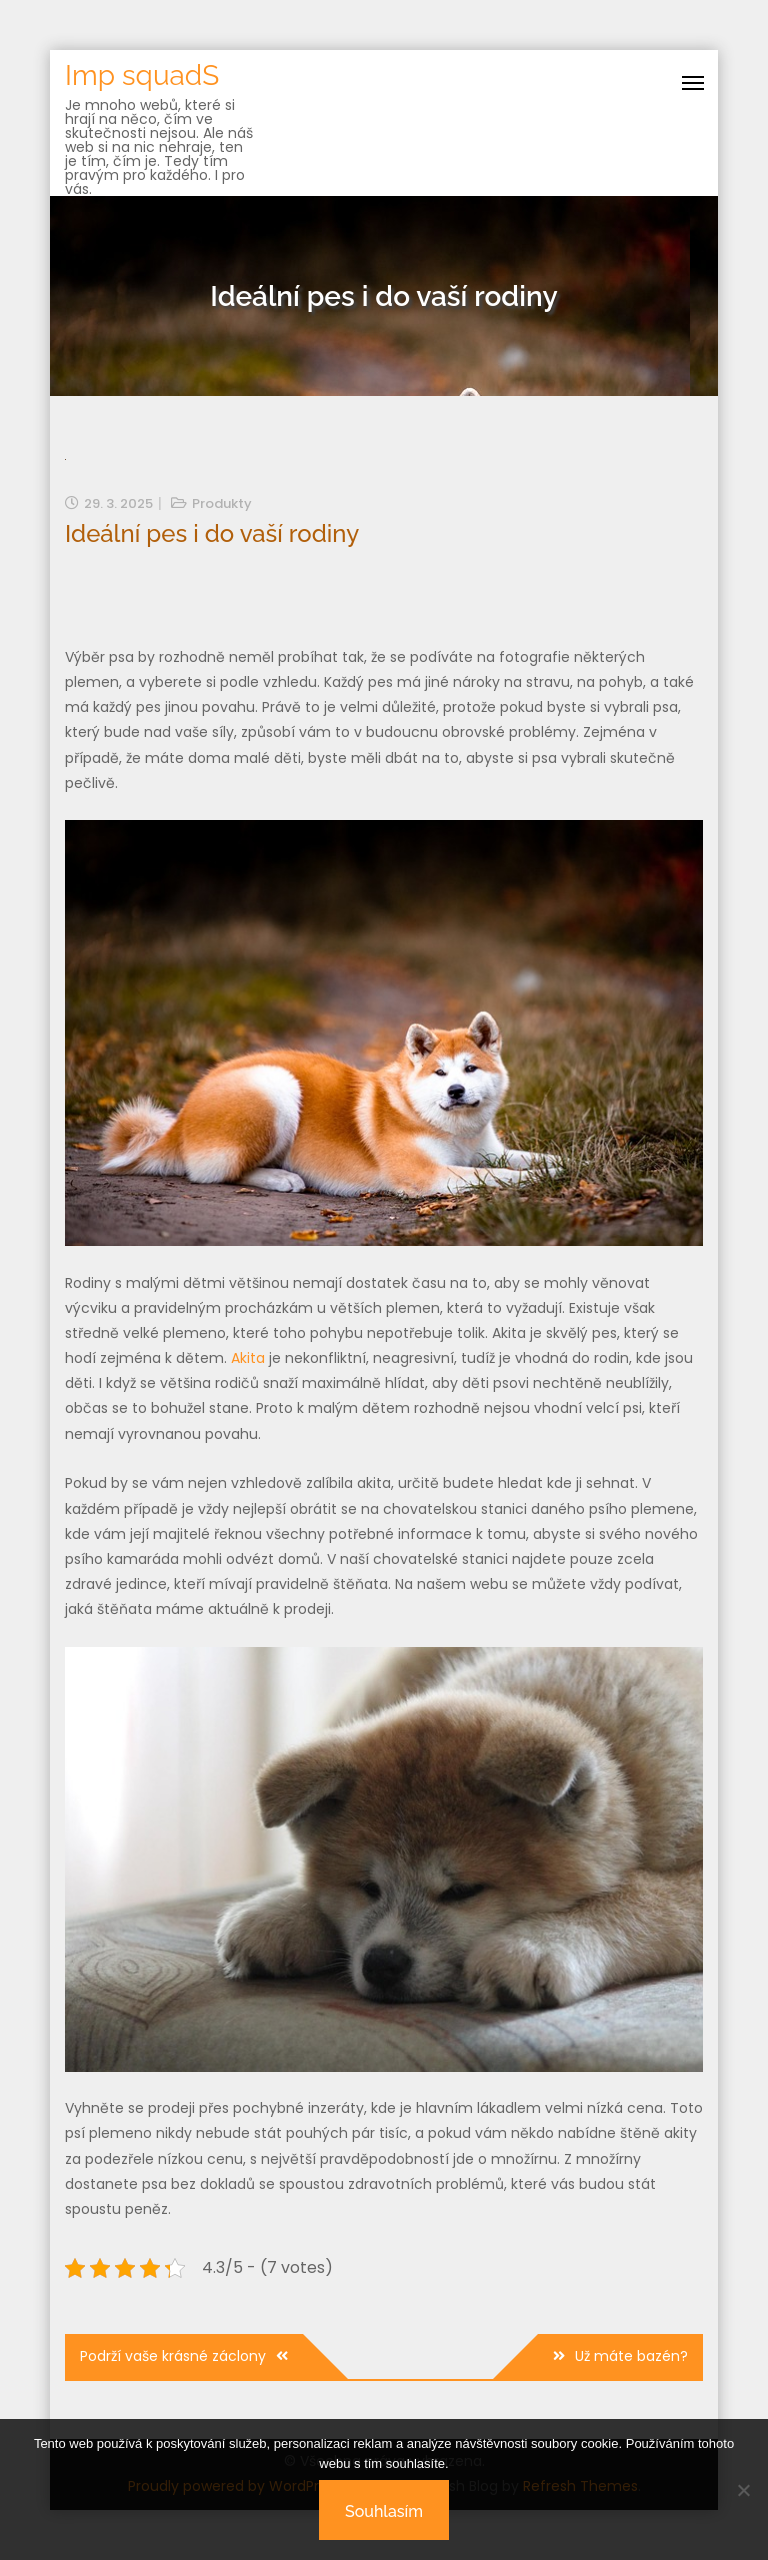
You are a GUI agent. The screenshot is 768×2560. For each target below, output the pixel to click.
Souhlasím (384, 2511)
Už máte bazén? (631, 2356)
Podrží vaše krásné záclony (173, 2356)
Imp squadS (142, 75)
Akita (248, 1358)
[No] (743, 2490)
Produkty (222, 503)
